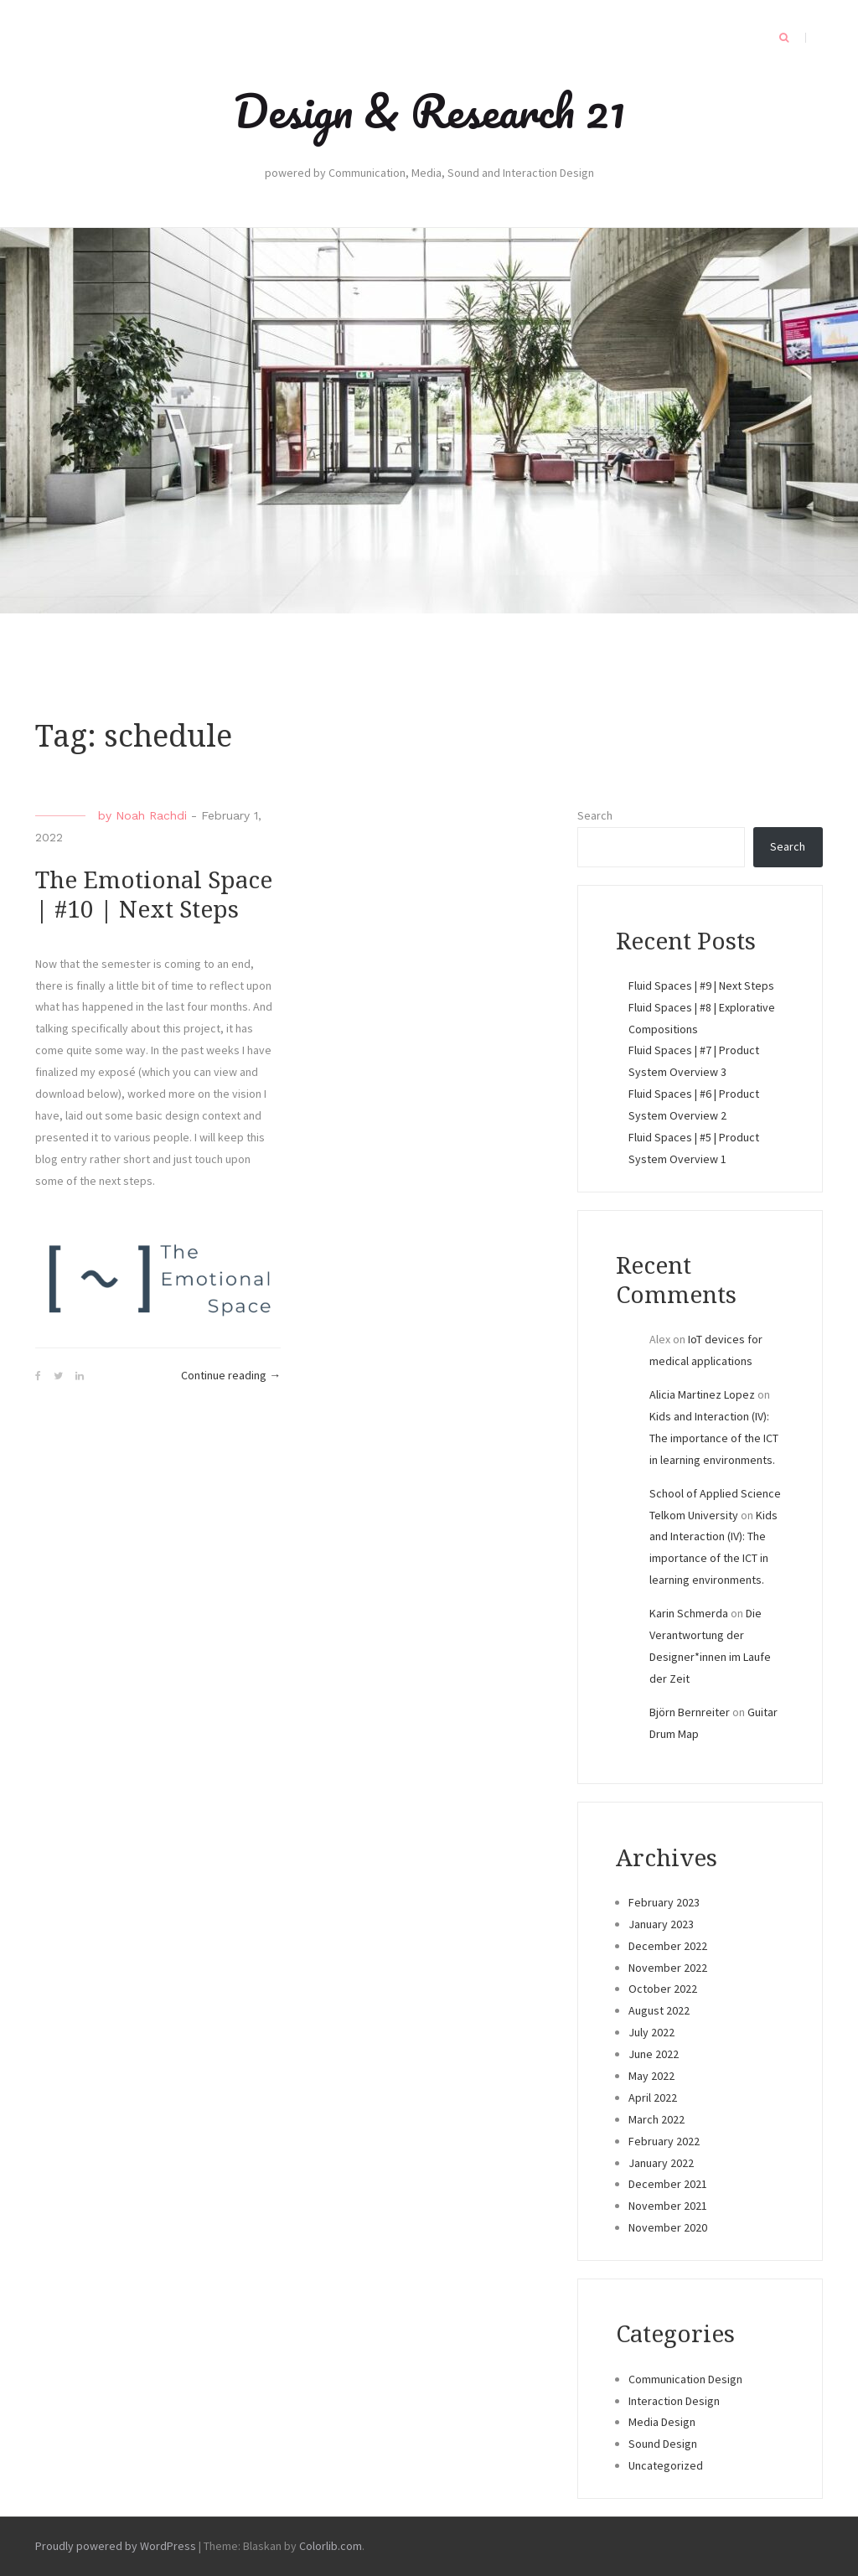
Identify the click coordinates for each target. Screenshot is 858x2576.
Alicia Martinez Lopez (702, 1394)
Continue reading (231, 1376)
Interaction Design (674, 2400)
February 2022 (664, 2141)
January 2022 (661, 2162)
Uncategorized (665, 2465)
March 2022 (656, 2119)
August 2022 (659, 2010)
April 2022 (652, 2097)
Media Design (661, 2421)
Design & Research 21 (429, 110)
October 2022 (662, 1988)
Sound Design (662, 2443)
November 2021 (667, 2205)
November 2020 (667, 2227)
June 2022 (653, 2053)
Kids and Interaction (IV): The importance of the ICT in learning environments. (713, 1438)
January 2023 (661, 1924)
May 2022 (651, 2075)
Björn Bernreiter (689, 1712)
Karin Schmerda (688, 1613)
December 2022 (667, 1945)
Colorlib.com (330, 2545)
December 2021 (667, 2183)
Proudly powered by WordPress (115, 2545)
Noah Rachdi (151, 815)
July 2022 (651, 2032)
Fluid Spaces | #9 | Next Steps (701, 985)
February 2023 (664, 1902)
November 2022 (667, 1967)
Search (594, 815)
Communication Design (685, 2379)
